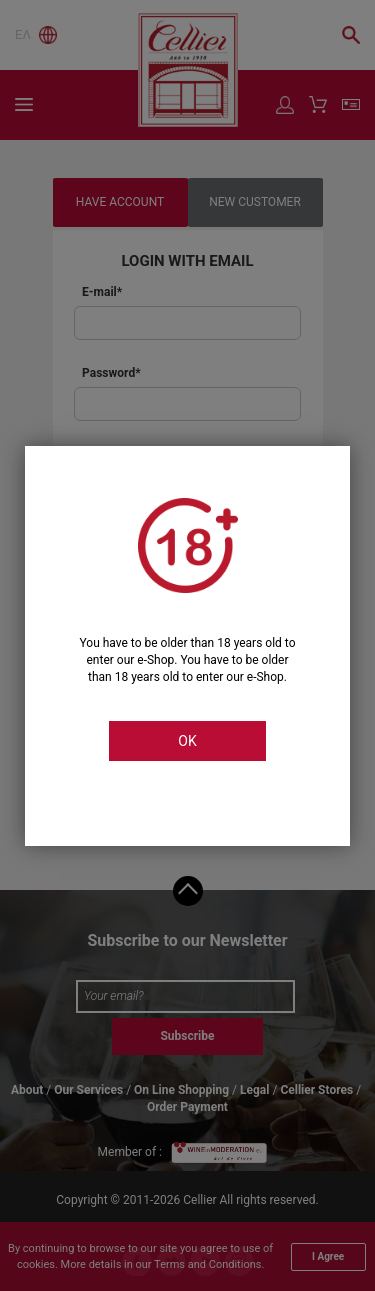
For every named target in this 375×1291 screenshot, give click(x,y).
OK (187, 741)
